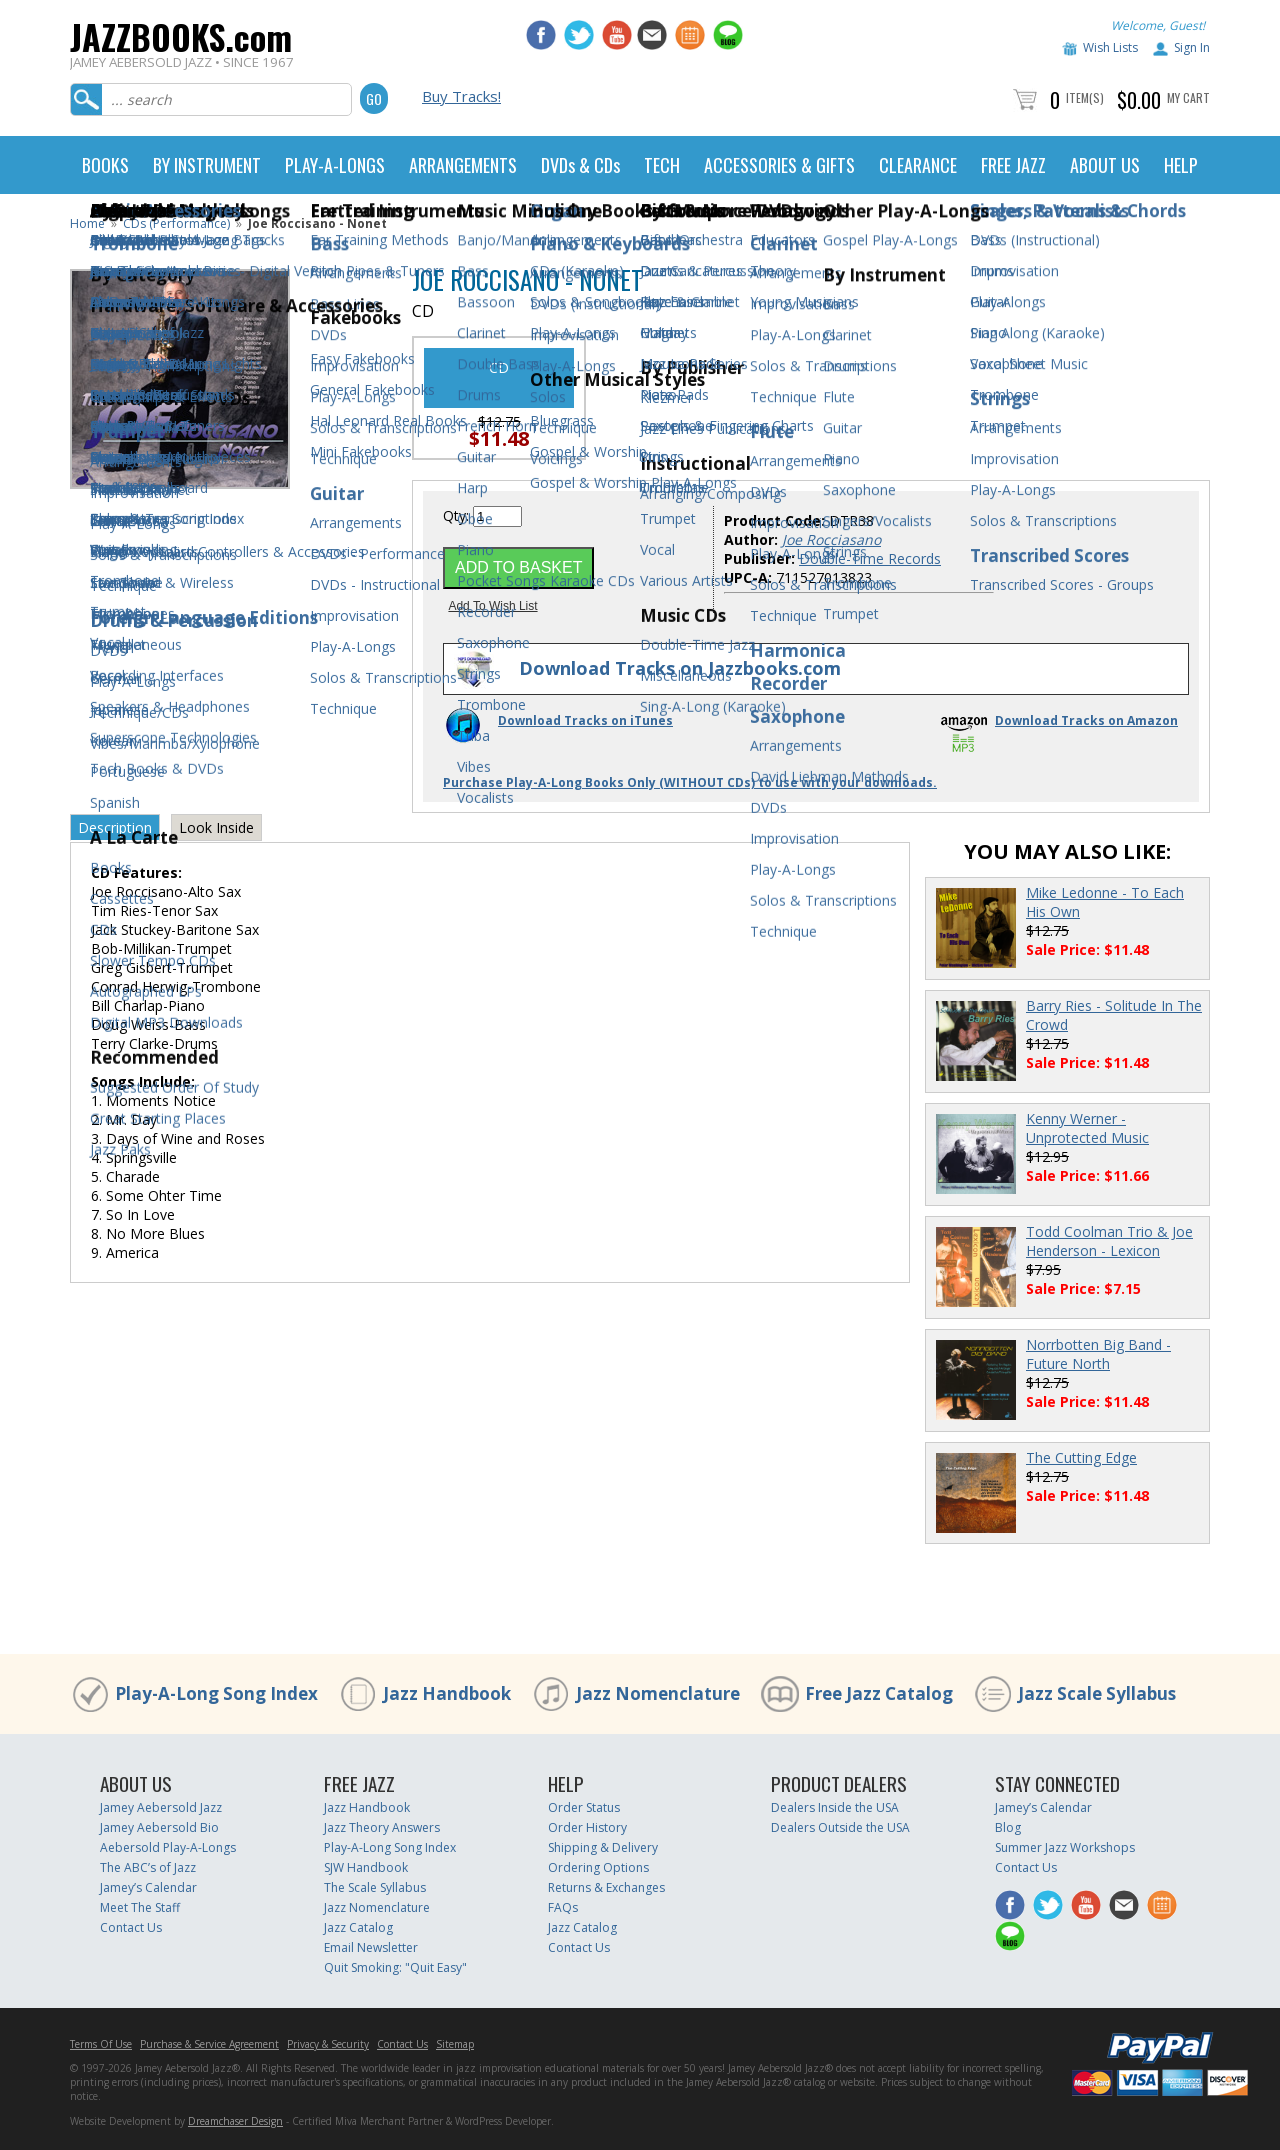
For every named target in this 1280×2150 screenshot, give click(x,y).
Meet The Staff (140, 1907)
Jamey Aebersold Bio (159, 1827)
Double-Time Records (870, 558)
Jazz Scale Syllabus (1097, 1693)
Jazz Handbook (447, 1693)
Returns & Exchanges (606, 1887)
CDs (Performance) (176, 223)
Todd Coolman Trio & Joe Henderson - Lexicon (1109, 1241)
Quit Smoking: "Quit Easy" (395, 1967)
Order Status (584, 1807)
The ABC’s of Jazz (148, 1867)
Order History (587, 1827)
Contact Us (131, 1927)
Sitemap (455, 2044)
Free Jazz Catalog (879, 1693)
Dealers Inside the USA (835, 1807)
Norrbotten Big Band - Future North (1098, 1354)
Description (115, 827)
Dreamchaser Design (235, 2121)
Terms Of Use (101, 2044)
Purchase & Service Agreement (209, 2044)
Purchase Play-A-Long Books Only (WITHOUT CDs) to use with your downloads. (690, 782)
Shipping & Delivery (603, 1847)
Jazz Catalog (358, 1927)
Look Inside (216, 827)
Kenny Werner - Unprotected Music (1087, 1128)
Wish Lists (1110, 47)
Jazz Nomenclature (658, 1693)
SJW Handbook (366, 1867)
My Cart (1188, 97)
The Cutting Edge (1081, 1457)
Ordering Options (598, 1867)
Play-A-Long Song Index (216, 1693)
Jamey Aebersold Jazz (161, 1807)
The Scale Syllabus (375, 1887)
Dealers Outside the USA (840, 1827)
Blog (1008, 1827)
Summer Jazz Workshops (1065, 1847)
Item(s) (1085, 97)
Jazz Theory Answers (382, 1827)
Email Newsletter (371, 1947)
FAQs (563, 1907)
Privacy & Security (328, 2044)
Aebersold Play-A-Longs (168, 1847)
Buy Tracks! (461, 96)
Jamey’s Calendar (148, 1887)
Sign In (1192, 47)
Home (87, 223)
